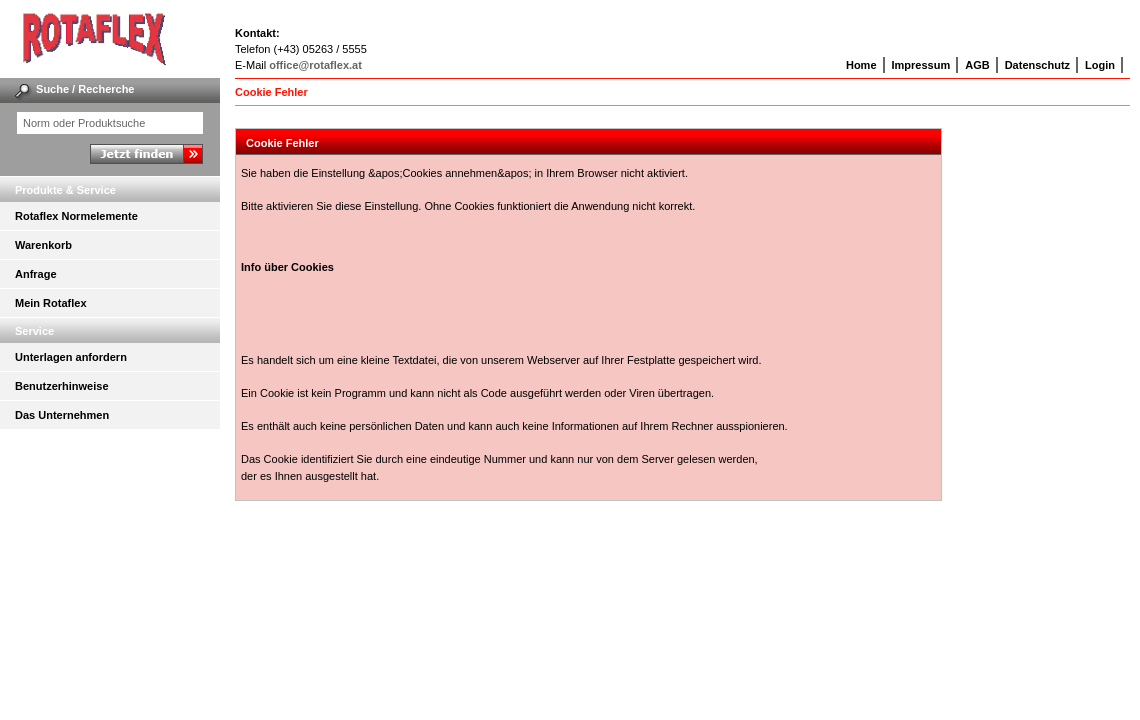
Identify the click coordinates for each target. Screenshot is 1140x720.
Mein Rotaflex (51, 303)
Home (861, 65)
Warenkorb (43, 245)
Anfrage (36, 274)
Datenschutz (1037, 65)
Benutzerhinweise (62, 386)
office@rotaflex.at (315, 65)
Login (1100, 65)
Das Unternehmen (62, 415)
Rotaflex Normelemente (76, 216)
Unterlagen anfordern (71, 357)
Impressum (921, 65)
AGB (977, 65)
